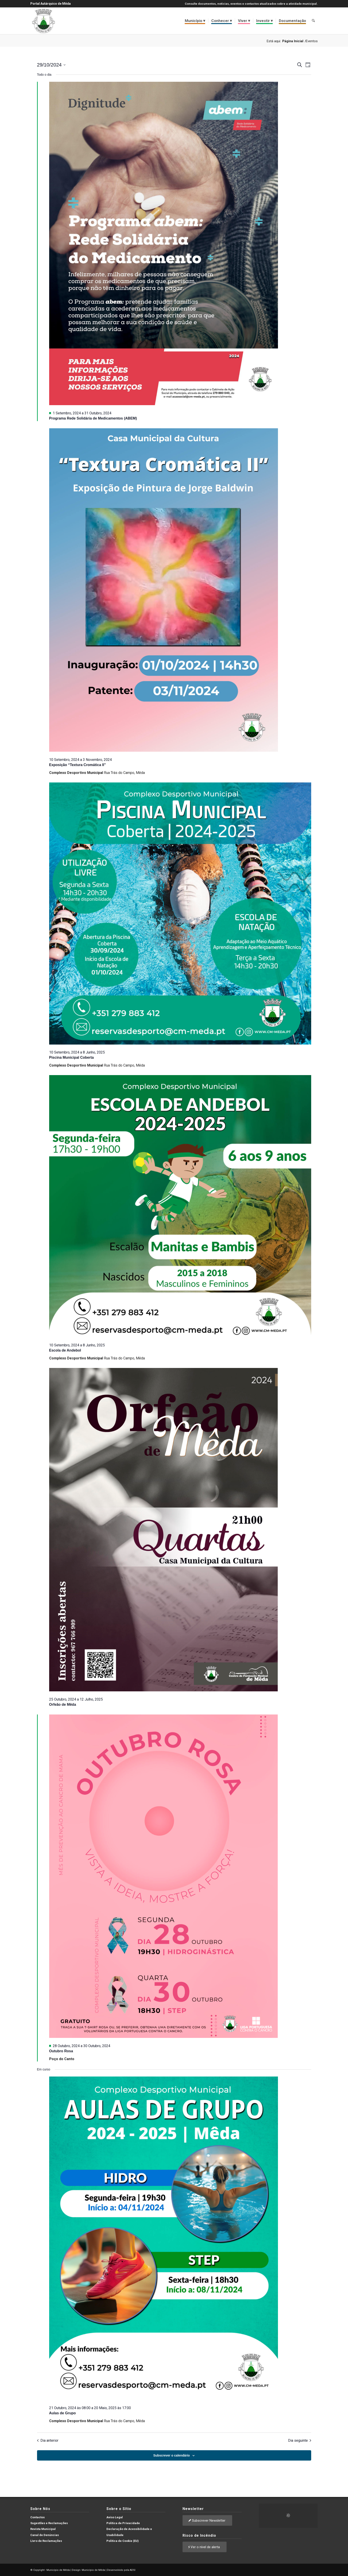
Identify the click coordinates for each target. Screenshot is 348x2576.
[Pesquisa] (313, 20)
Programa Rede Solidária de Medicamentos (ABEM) (93, 418)
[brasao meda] (43, 20)
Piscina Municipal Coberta (71, 1057)
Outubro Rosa (61, 2051)
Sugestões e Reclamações (49, 2523)
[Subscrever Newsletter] (207, 2520)
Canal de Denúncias (44, 2535)
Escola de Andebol (65, 1350)
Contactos (37, 2517)
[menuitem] (195, 20)
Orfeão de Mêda (62, 1704)
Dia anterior (47, 2440)
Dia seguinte (299, 2440)
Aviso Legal (114, 2517)
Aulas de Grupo (62, 2413)
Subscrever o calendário (171, 2455)
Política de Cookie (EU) (122, 2541)
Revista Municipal (43, 2529)
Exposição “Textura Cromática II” (77, 765)
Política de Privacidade (123, 2523)
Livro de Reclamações (46, 2541)
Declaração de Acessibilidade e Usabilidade (129, 2531)
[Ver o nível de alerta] (205, 2547)
